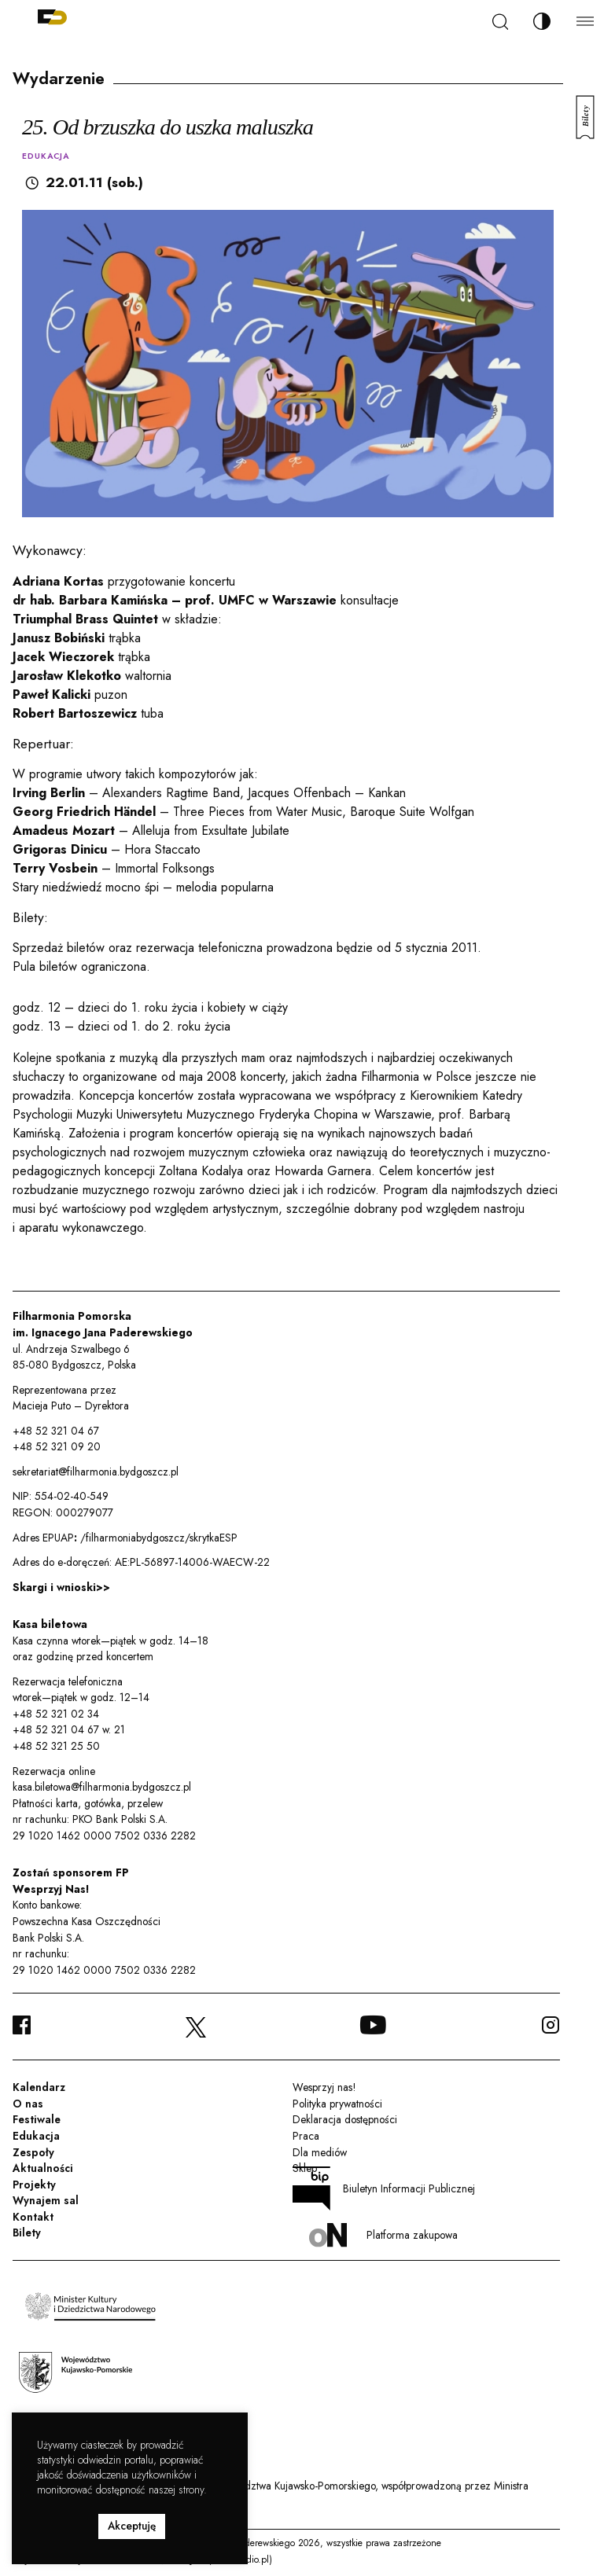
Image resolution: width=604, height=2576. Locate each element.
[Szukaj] (500, 21)
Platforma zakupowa (383, 2235)
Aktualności (43, 2168)
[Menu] (585, 21)
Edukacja (36, 2136)
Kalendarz (39, 2087)
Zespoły (33, 2152)
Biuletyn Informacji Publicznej (384, 2188)
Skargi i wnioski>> (61, 1587)
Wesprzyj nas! (324, 2087)
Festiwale (37, 2119)
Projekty (34, 2184)
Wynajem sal (46, 2200)
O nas (28, 2103)
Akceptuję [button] (132, 2526)
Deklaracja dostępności (345, 2119)
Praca (306, 2136)
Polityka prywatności (337, 2103)
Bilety (27, 2232)
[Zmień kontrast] (542, 21)
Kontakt (33, 2217)
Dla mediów (320, 2152)
